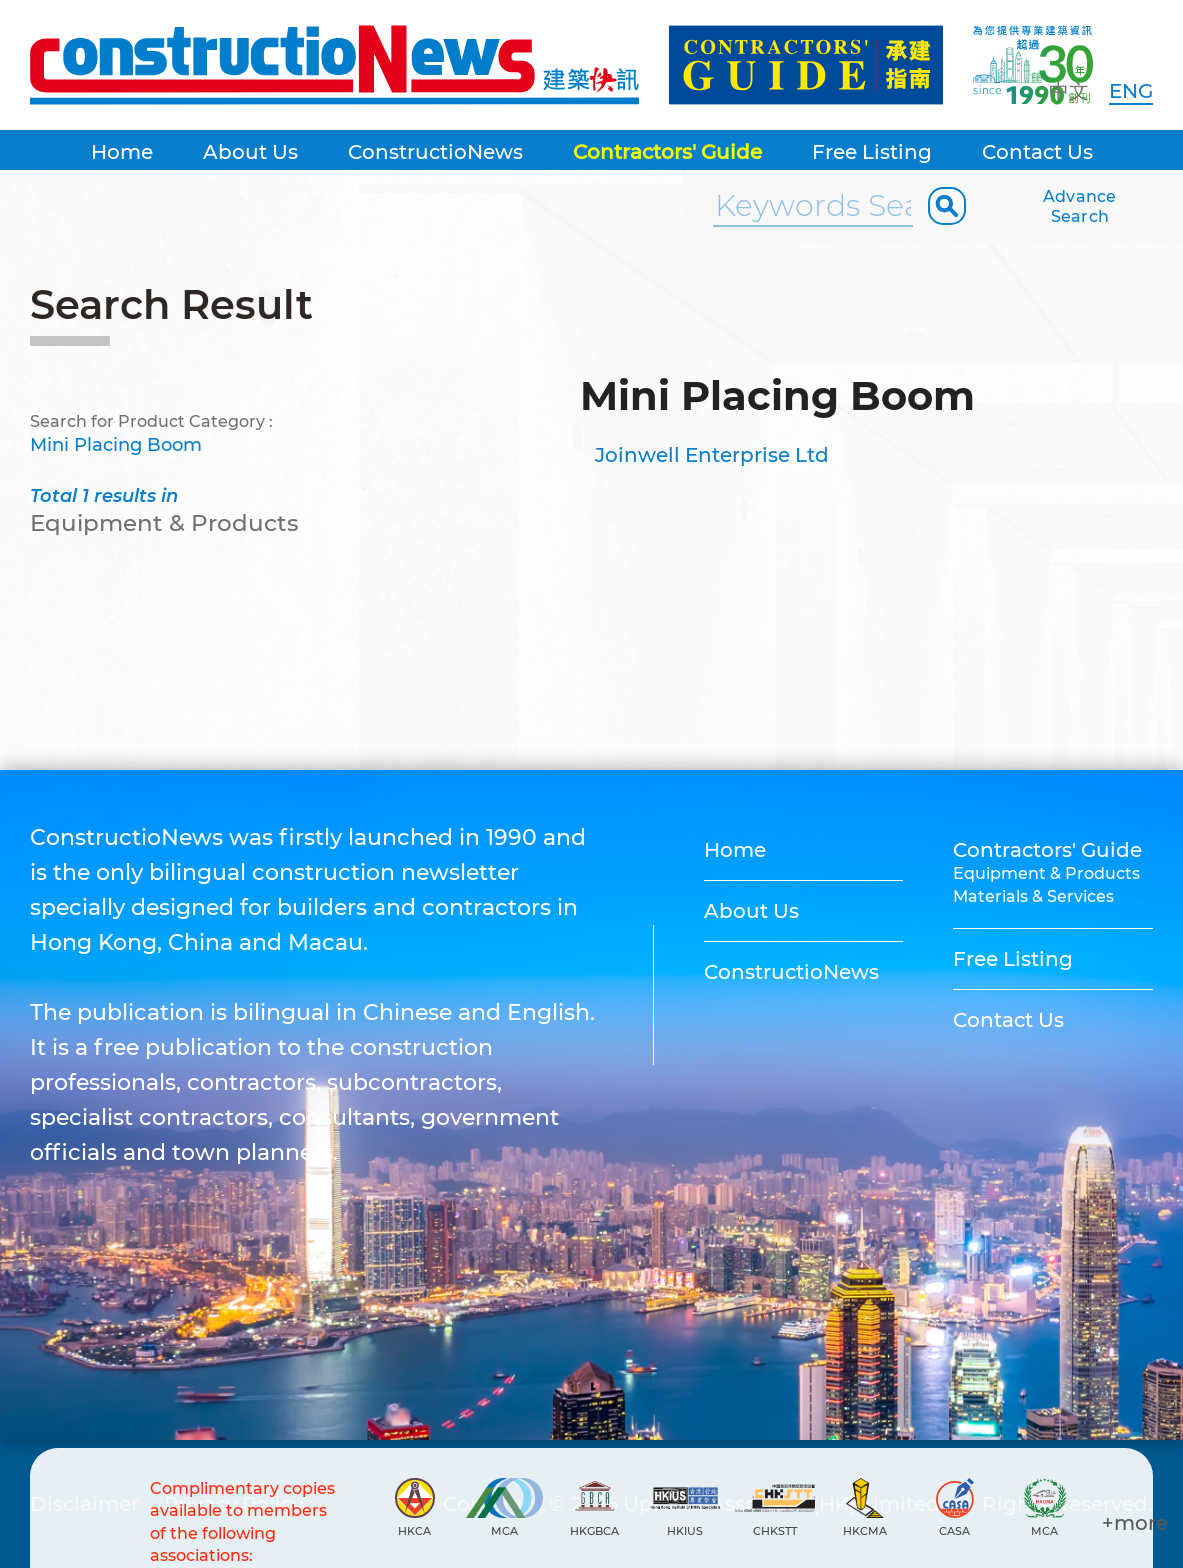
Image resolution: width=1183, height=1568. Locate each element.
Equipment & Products (1046, 873)
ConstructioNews (435, 152)
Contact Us (1037, 152)
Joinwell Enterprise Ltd (712, 455)
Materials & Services (1033, 896)
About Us (250, 152)
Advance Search (1080, 206)
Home (122, 152)
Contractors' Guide (667, 152)
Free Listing (872, 152)
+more (1135, 1523)
